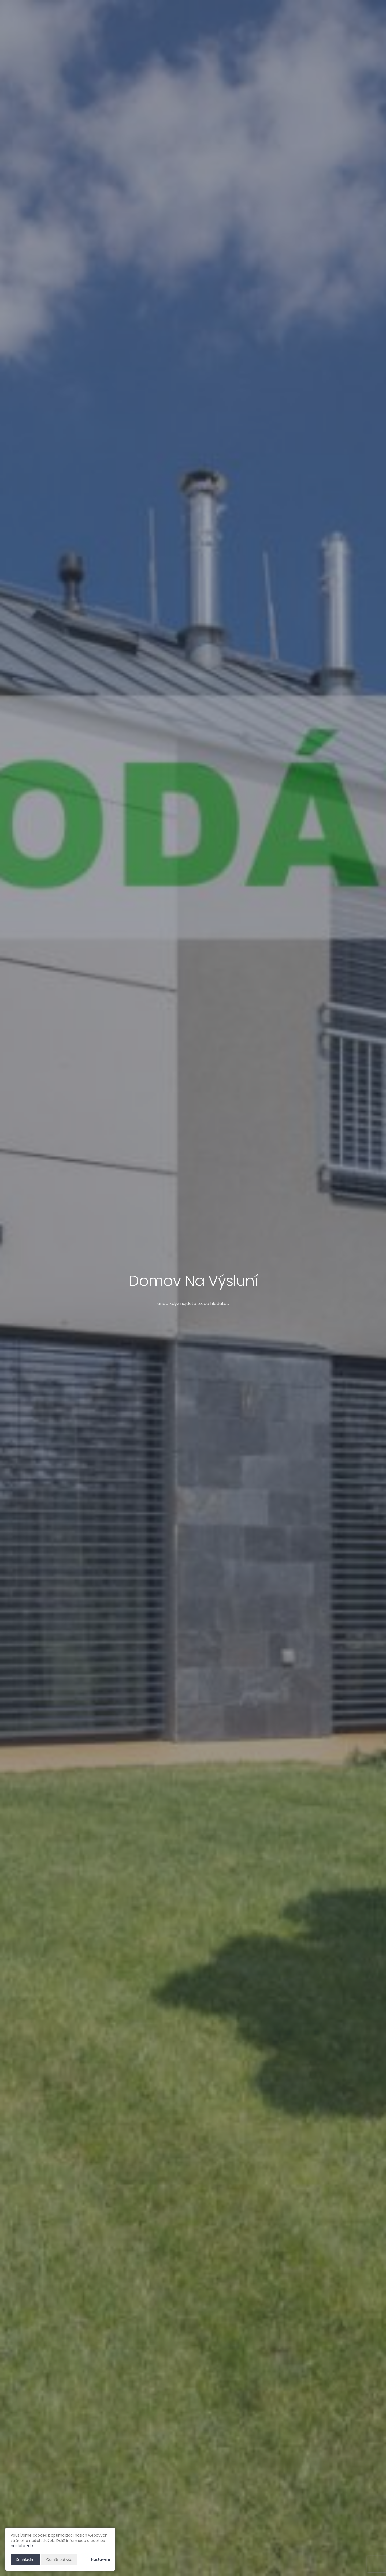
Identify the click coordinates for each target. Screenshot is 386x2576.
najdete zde (22, 2545)
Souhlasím (25, 2559)
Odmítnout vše (59, 2559)
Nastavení (100, 2559)
